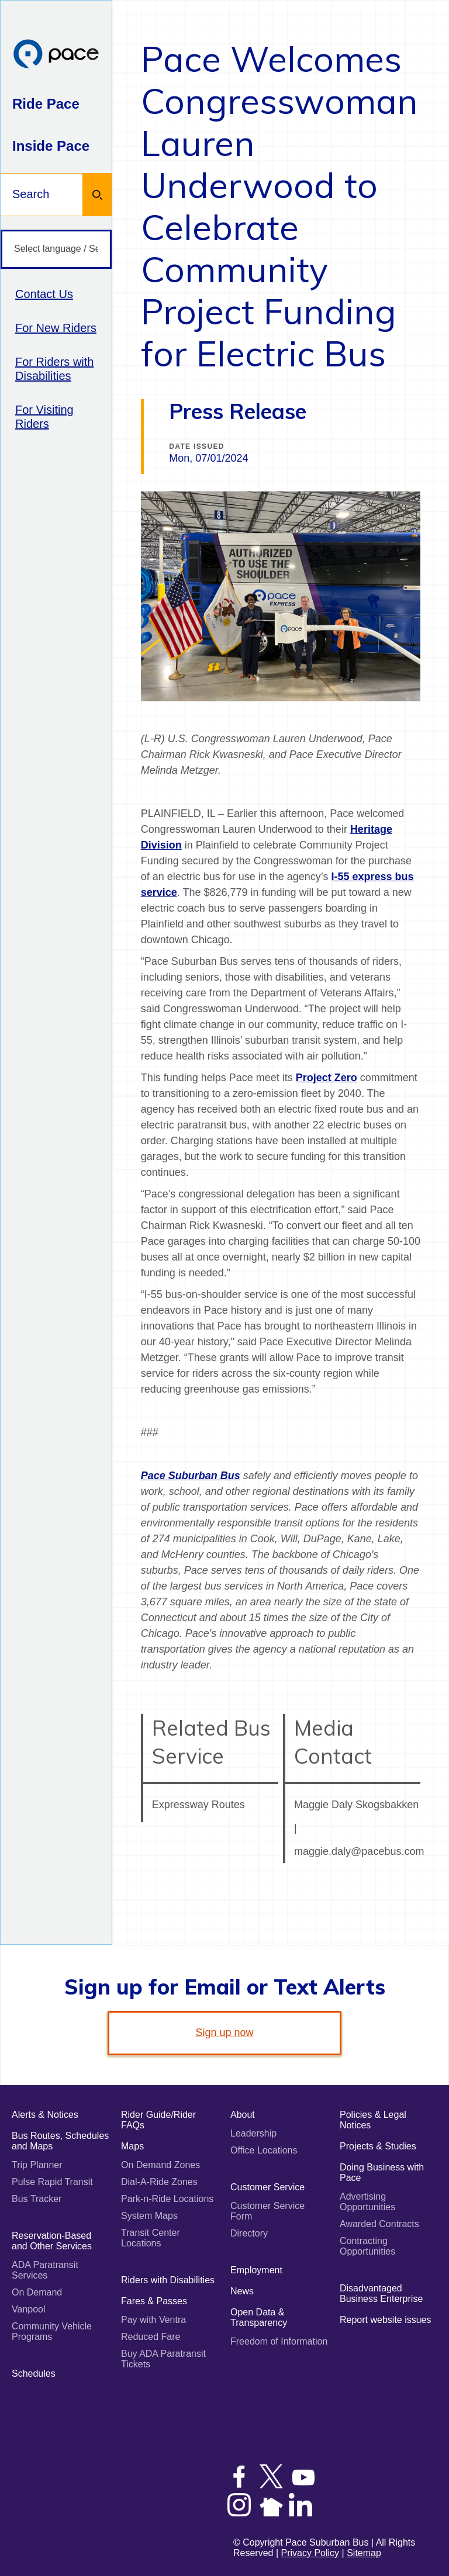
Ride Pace (46, 104)
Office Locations (263, 2150)
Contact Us (44, 294)
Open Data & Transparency (258, 2317)
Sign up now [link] (224, 2032)
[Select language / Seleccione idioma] (56, 249)
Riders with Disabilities (168, 2280)
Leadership (253, 2133)
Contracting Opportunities (367, 2246)
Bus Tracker (36, 2199)
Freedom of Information (278, 2341)
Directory (249, 2233)
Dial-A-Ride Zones (159, 2182)
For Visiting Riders (44, 416)
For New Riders (55, 327)
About (242, 2115)
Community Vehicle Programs (52, 2331)
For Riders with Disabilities (54, 368)
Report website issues (385, 2320)
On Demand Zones (160, 2165)
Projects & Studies (378, 2146)
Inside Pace (50, 146)
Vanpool (29, 2309)
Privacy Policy (310, 2553)
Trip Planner (37, 2165)
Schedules (34, 2373)
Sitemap (364, 2553)
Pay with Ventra (153, 2320)
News (242, 2291)
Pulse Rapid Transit (52, 2182)
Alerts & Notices (45, 2115)
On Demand (37, 2292)
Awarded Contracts (379, 2224)
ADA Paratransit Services (45, 2270)
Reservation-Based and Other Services (52, 2241)
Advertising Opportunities (367, 2201)
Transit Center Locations (150, 2238)
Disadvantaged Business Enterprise (381, 2293)
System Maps (149, 2216)
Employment (256, 2270)
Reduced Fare (150, 2337)
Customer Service (267, 2187)
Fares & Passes (154, 2301)
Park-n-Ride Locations (167, 2199)
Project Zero (326, 1077)
